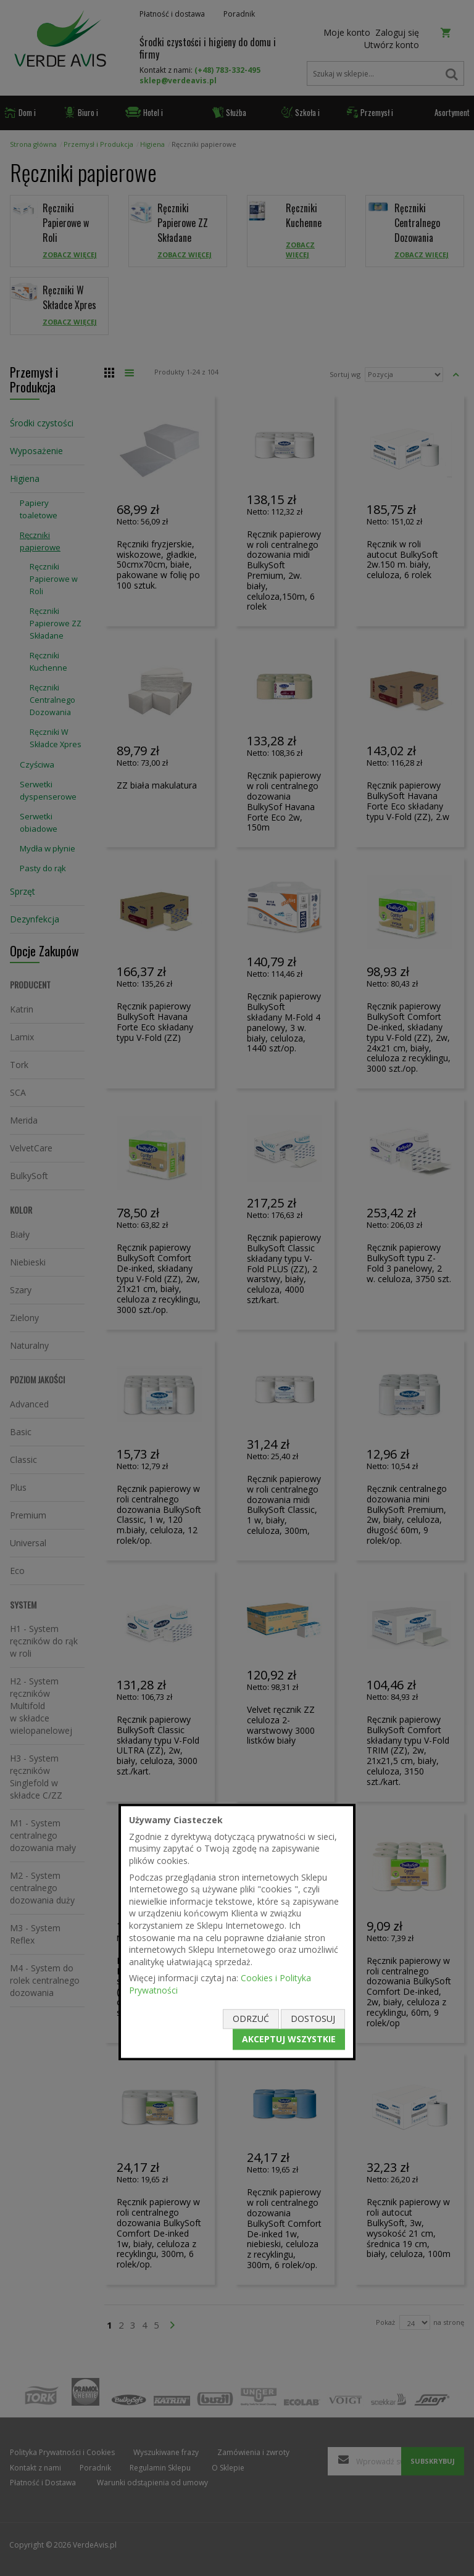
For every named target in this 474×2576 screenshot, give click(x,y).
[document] (237, 1932)
